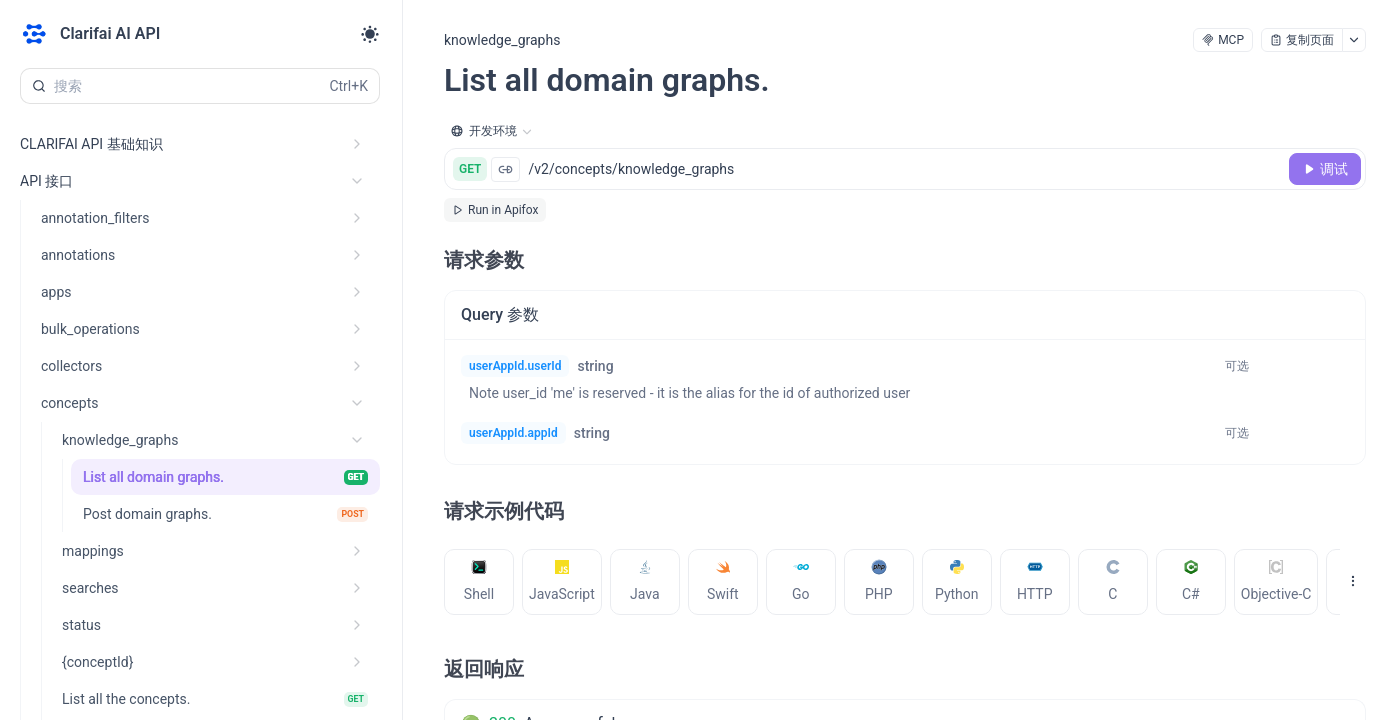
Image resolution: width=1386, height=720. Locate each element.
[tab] (479, 582)
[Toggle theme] (370, 34)
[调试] (1325, 169)
